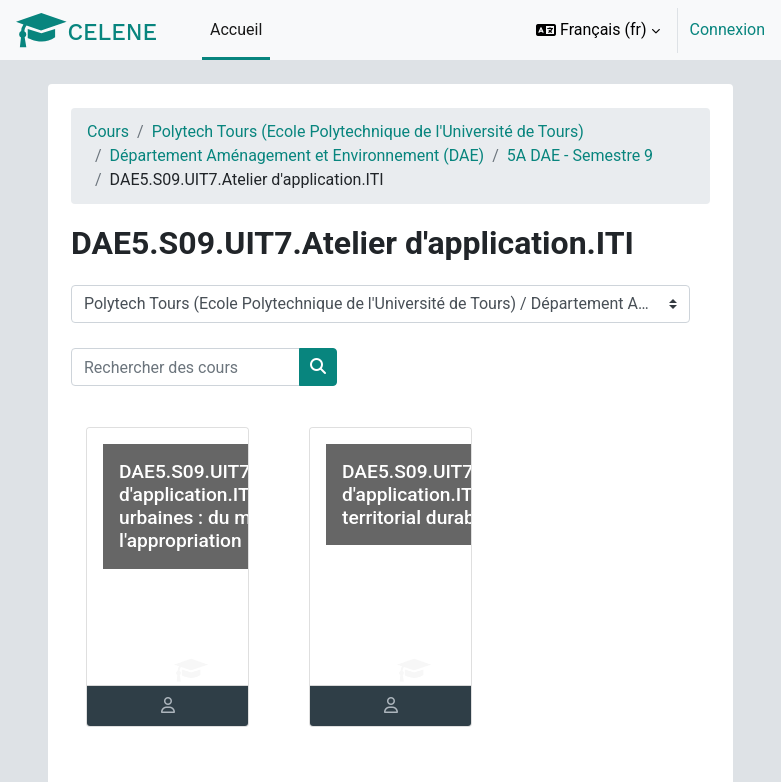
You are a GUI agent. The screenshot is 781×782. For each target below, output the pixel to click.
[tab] (167, 706)
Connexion (727, 29)
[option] (644, 30)
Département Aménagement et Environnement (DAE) (297, 155)
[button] (598, 30)
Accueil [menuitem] (236, 29)
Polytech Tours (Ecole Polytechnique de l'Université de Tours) (368, 131)
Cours (108, 131)
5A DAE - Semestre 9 (580, 155)
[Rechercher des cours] (185, 367)
